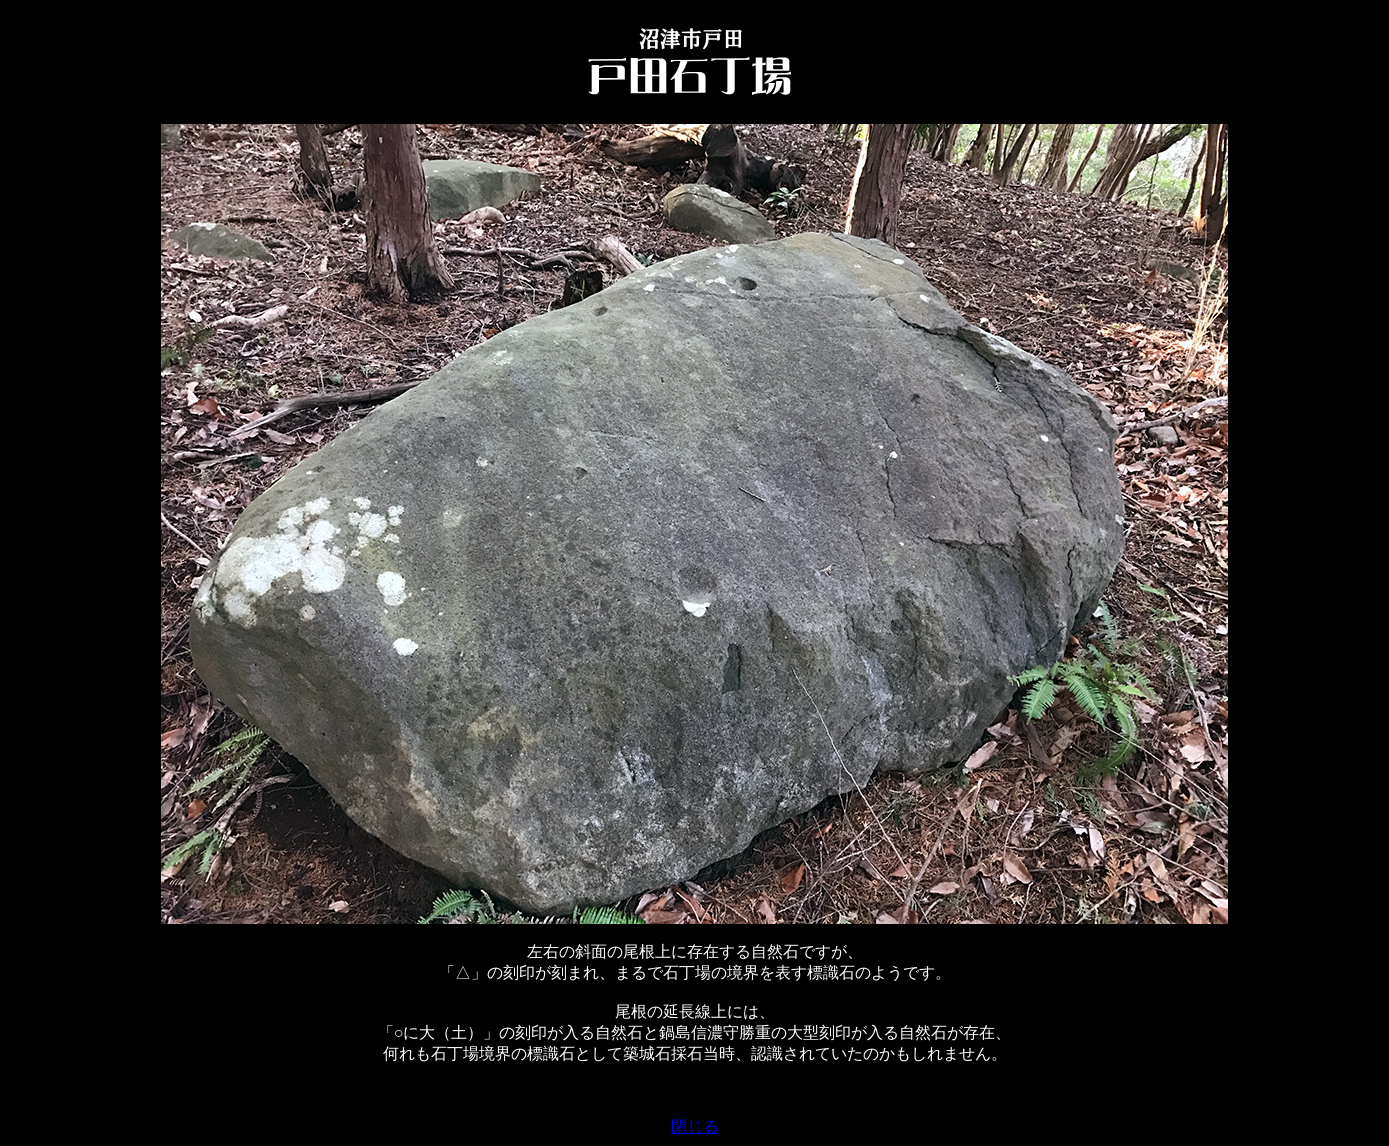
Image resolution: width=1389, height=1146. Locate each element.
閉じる (695, 1126)
